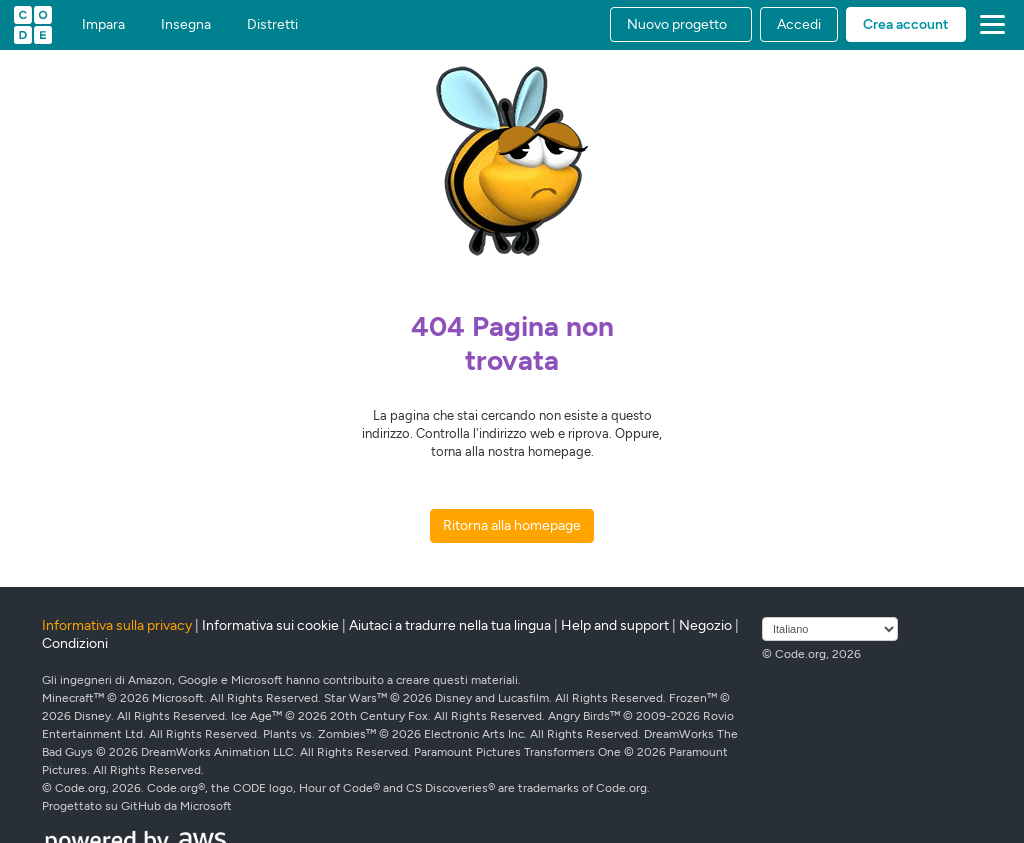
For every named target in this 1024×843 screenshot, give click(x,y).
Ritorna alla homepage (512, 525)
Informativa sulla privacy (117, 625)
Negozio (705, 625)
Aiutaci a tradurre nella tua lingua (450, 625)
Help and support (615, 625)
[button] (681, 24)
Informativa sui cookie (270, 625)
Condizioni (75, 643)
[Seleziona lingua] (830, 629)
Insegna (186, 25)
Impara (103, 25)
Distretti (272, 25)
